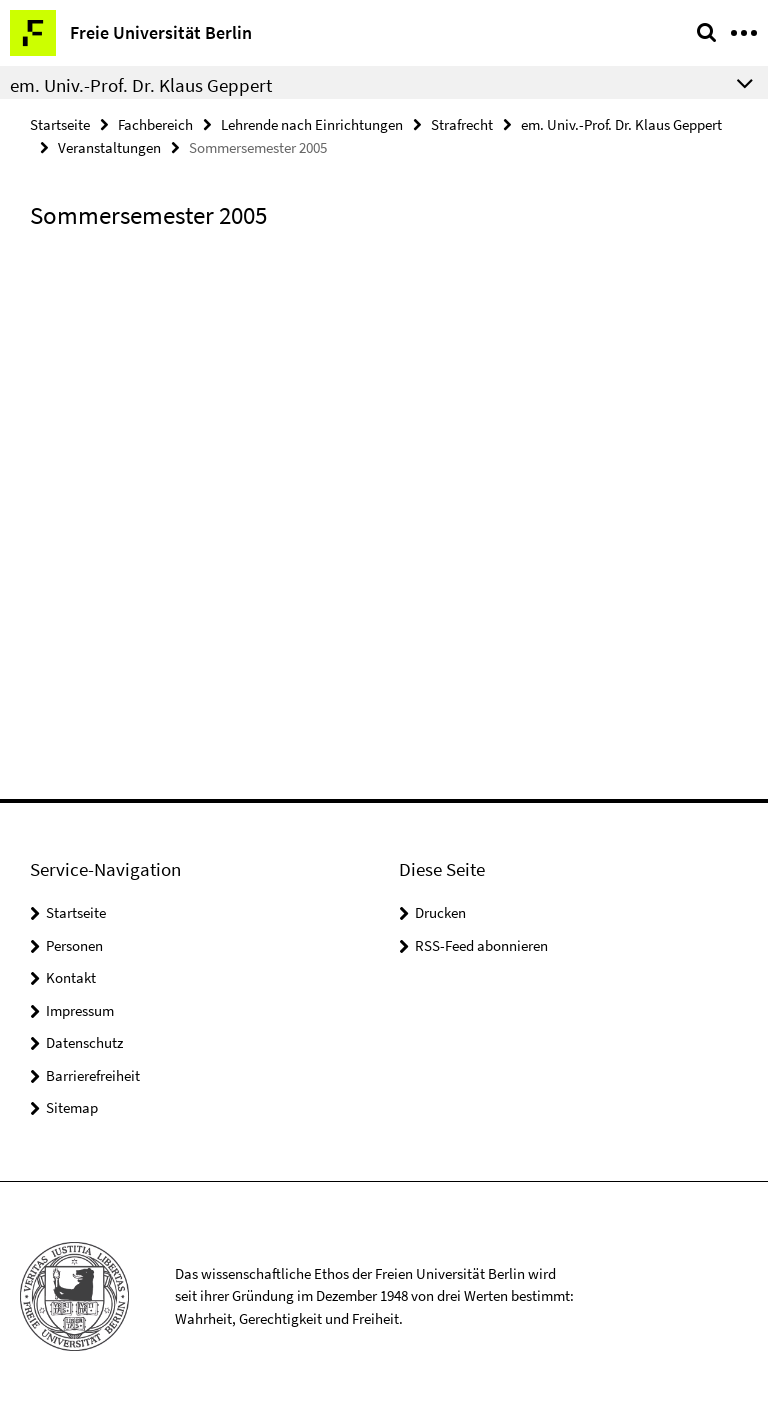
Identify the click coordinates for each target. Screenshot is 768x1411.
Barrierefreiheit (93, 1075)
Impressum (80, 1010)
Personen (74, 945)
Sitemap (72, 1107)
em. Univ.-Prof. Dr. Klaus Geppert (621, 124)
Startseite (60, 124)
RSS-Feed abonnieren (481, 945)
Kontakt (71, 977)
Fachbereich (155, 124)
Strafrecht (462, 124)
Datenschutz (84, 1042)
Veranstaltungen (109, 147)
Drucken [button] (440, 912)
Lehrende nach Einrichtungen (312, 124)
